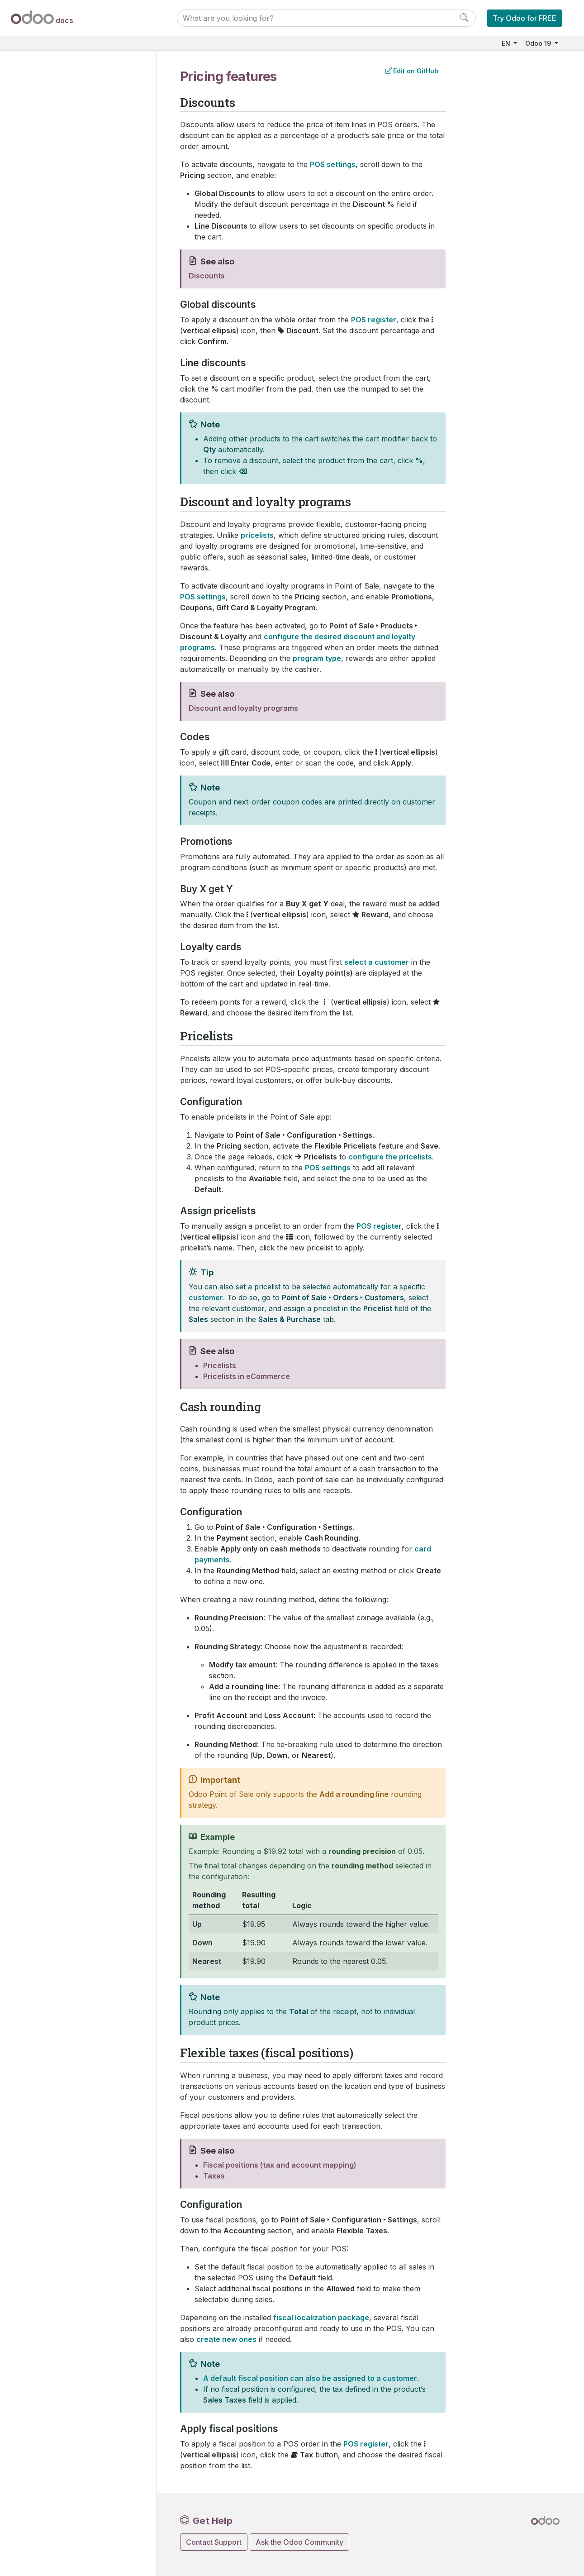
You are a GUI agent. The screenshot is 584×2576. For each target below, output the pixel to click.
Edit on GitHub (411, 71)
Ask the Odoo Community (299, 2542)
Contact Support (214, 2542)
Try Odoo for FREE (524, 18)
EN (507, 43)
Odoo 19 (539, 43)
